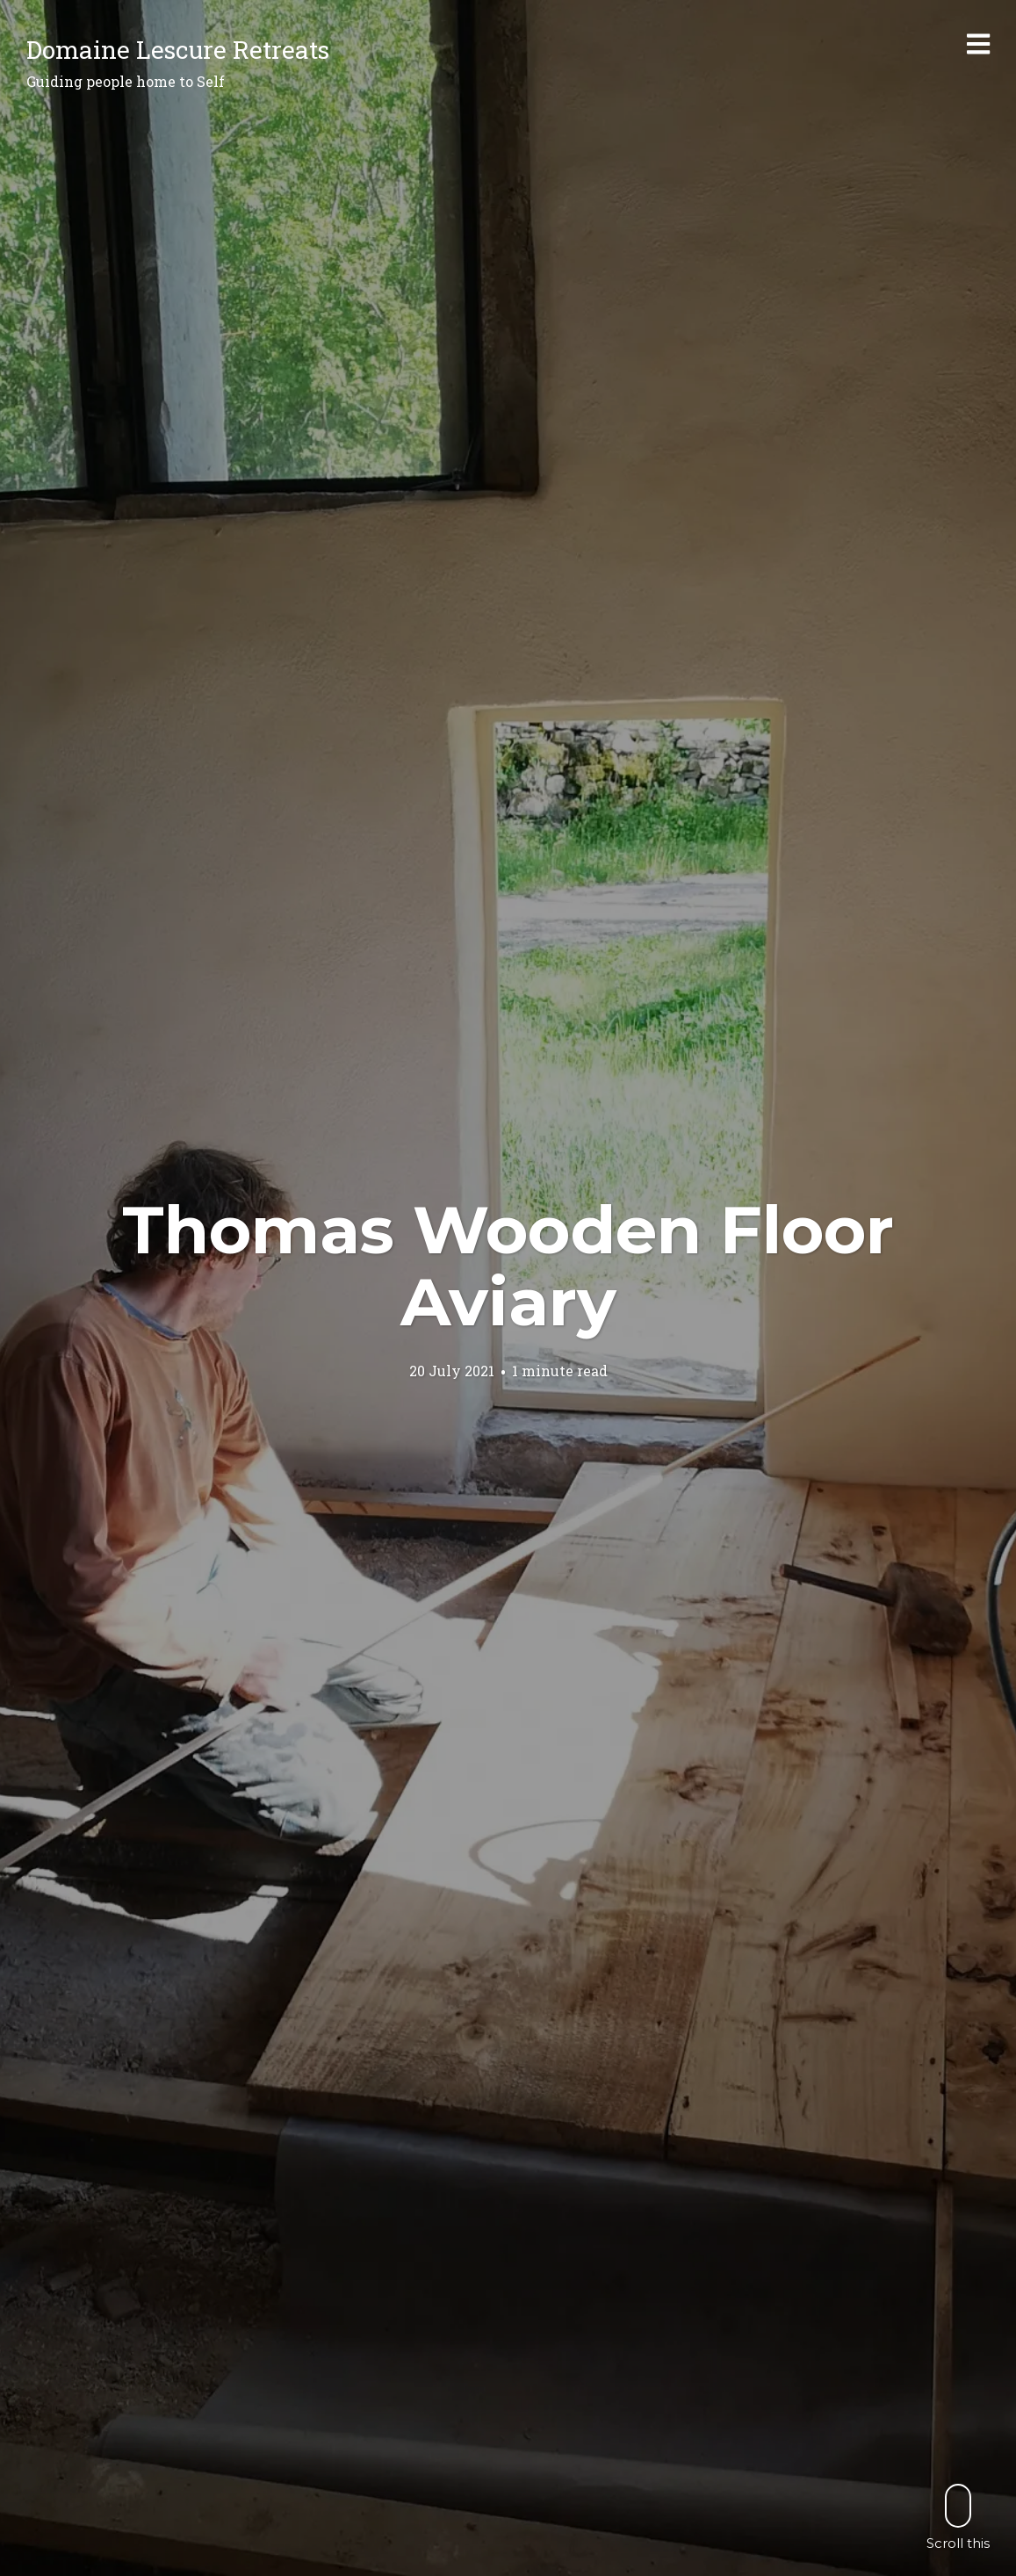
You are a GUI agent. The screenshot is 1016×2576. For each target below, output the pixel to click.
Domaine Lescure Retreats (177, 49)
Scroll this (958, 2517)
